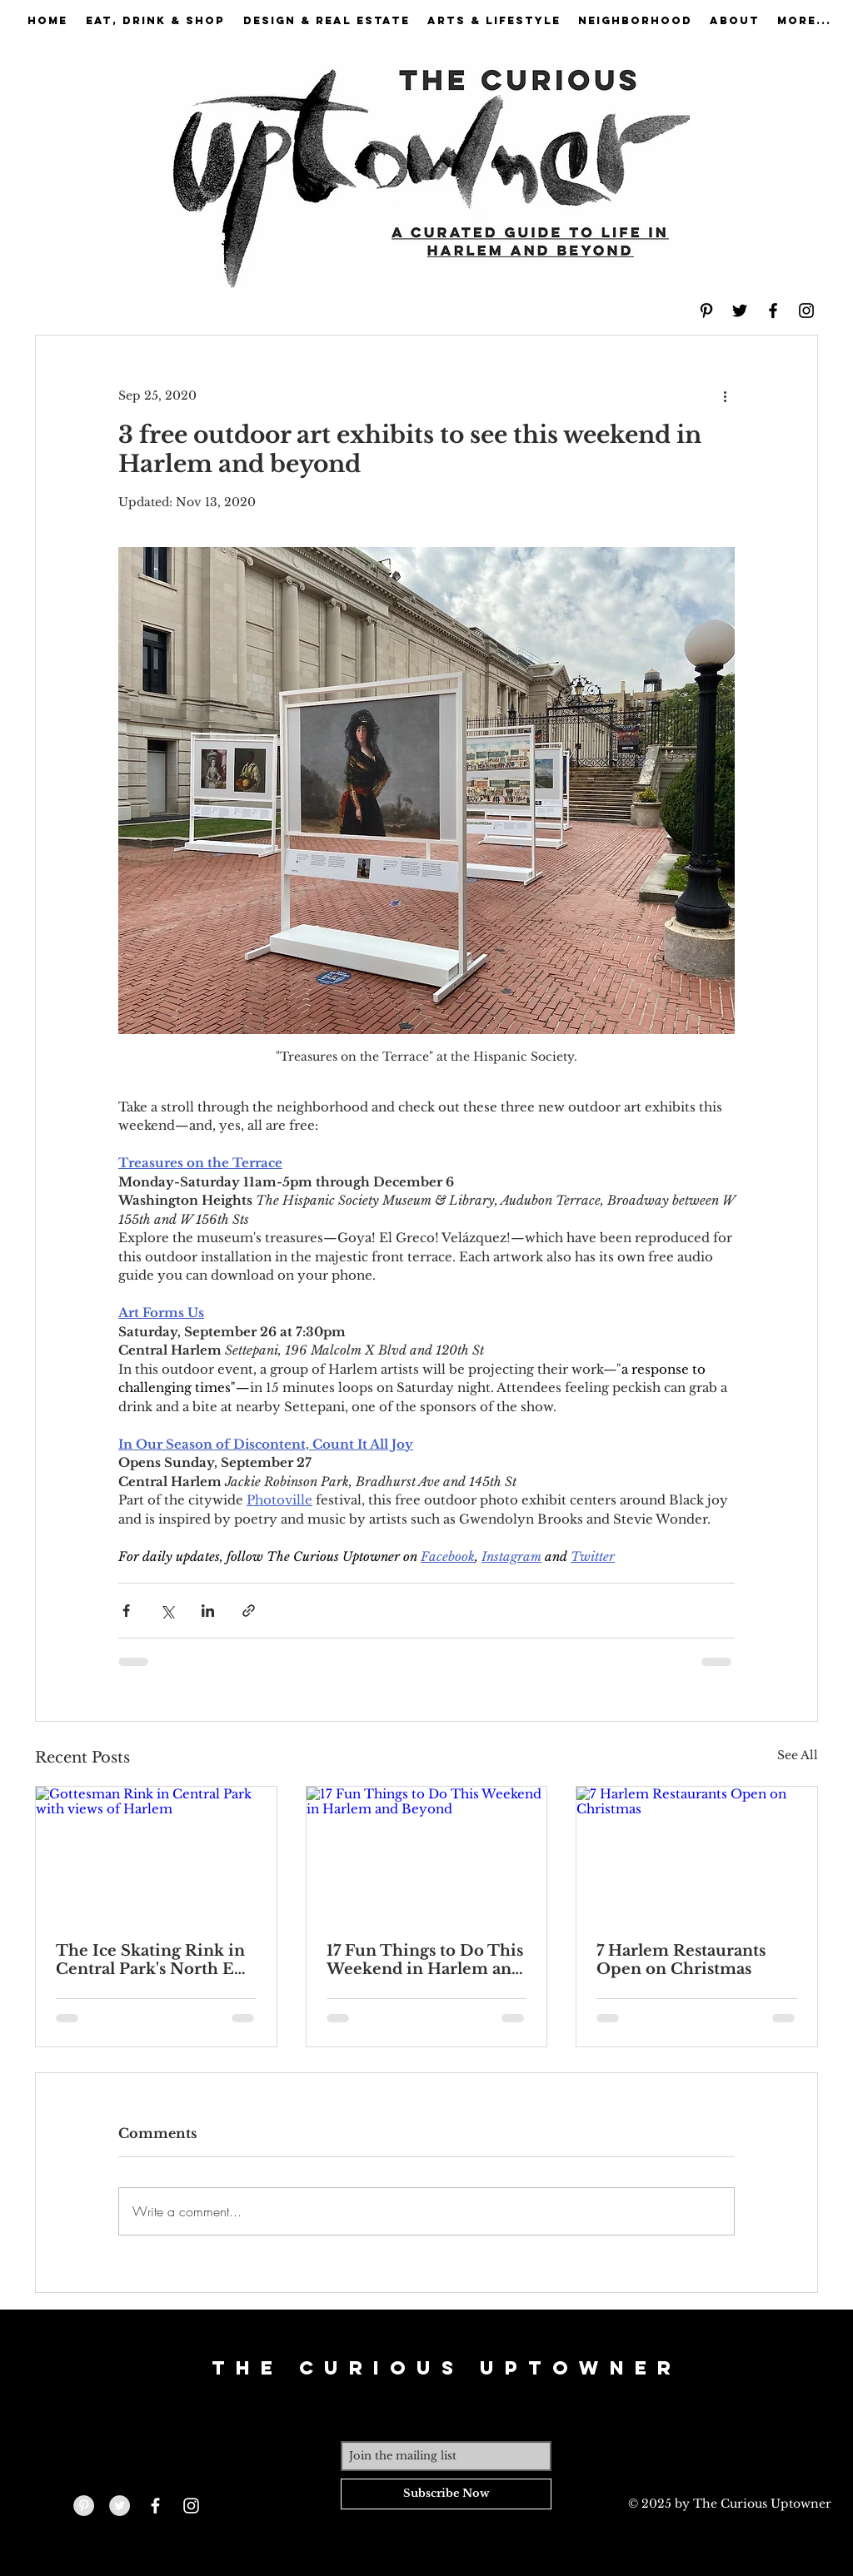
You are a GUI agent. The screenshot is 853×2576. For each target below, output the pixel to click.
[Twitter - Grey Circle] (119, 2505)
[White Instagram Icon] (191, 2505)
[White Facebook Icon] (155, 2505)
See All (797, 1755)
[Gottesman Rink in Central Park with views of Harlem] (156, 1854)
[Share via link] (249, 1611)
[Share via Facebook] (126, 1611)
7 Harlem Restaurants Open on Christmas (681, 1960)
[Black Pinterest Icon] (706, 311)
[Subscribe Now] (446, 2494)
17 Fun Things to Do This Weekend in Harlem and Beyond (425, 1960)
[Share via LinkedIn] (208, 1611)
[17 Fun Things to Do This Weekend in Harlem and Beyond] (427, 1854)
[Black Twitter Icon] (740, 311)
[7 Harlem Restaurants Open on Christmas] (696, 1854)
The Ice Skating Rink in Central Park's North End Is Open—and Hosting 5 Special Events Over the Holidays (155, 1960)
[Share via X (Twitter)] (167, 1611)
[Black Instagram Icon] (806, 311)
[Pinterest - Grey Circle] (83, 2505)
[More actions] (725, 395)
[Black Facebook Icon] (773, 311)
